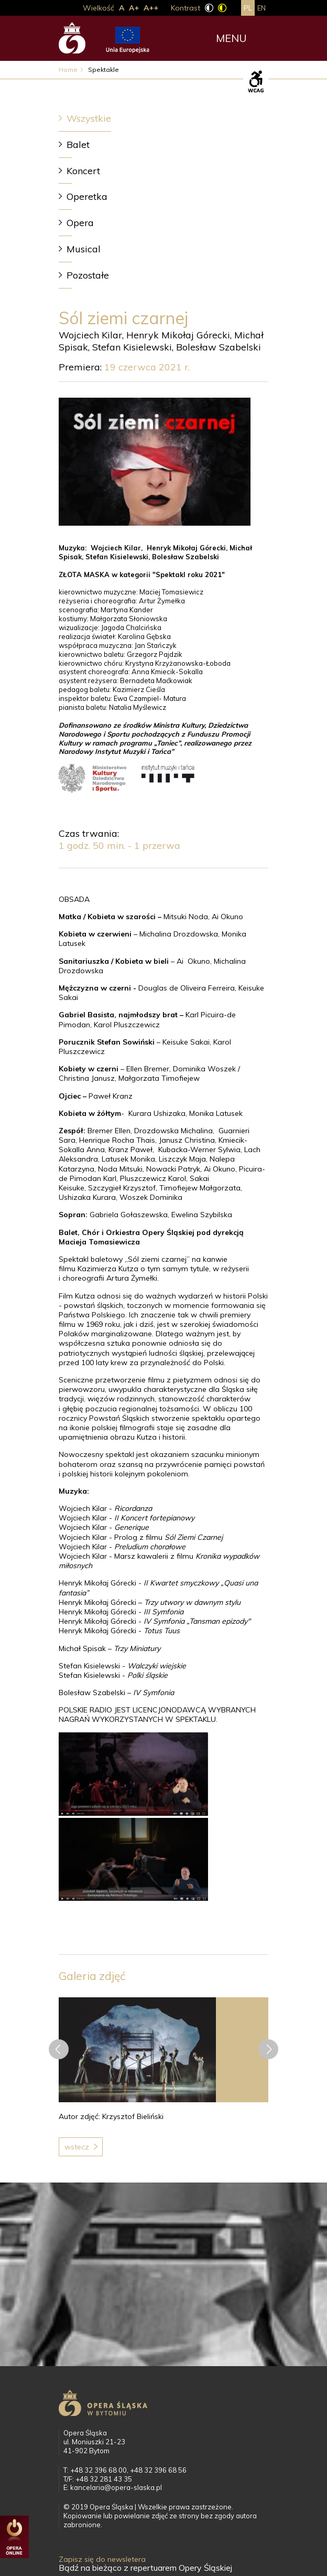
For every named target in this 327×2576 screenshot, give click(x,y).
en (261, 8)
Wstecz (76, 2147)
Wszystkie (89, 118)
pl (248, 8)
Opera (80, 223)
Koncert (83, 171)
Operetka (87, 196)
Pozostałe (88, 275)
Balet (78, 145)
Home (68, 69)
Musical (84, 249)
